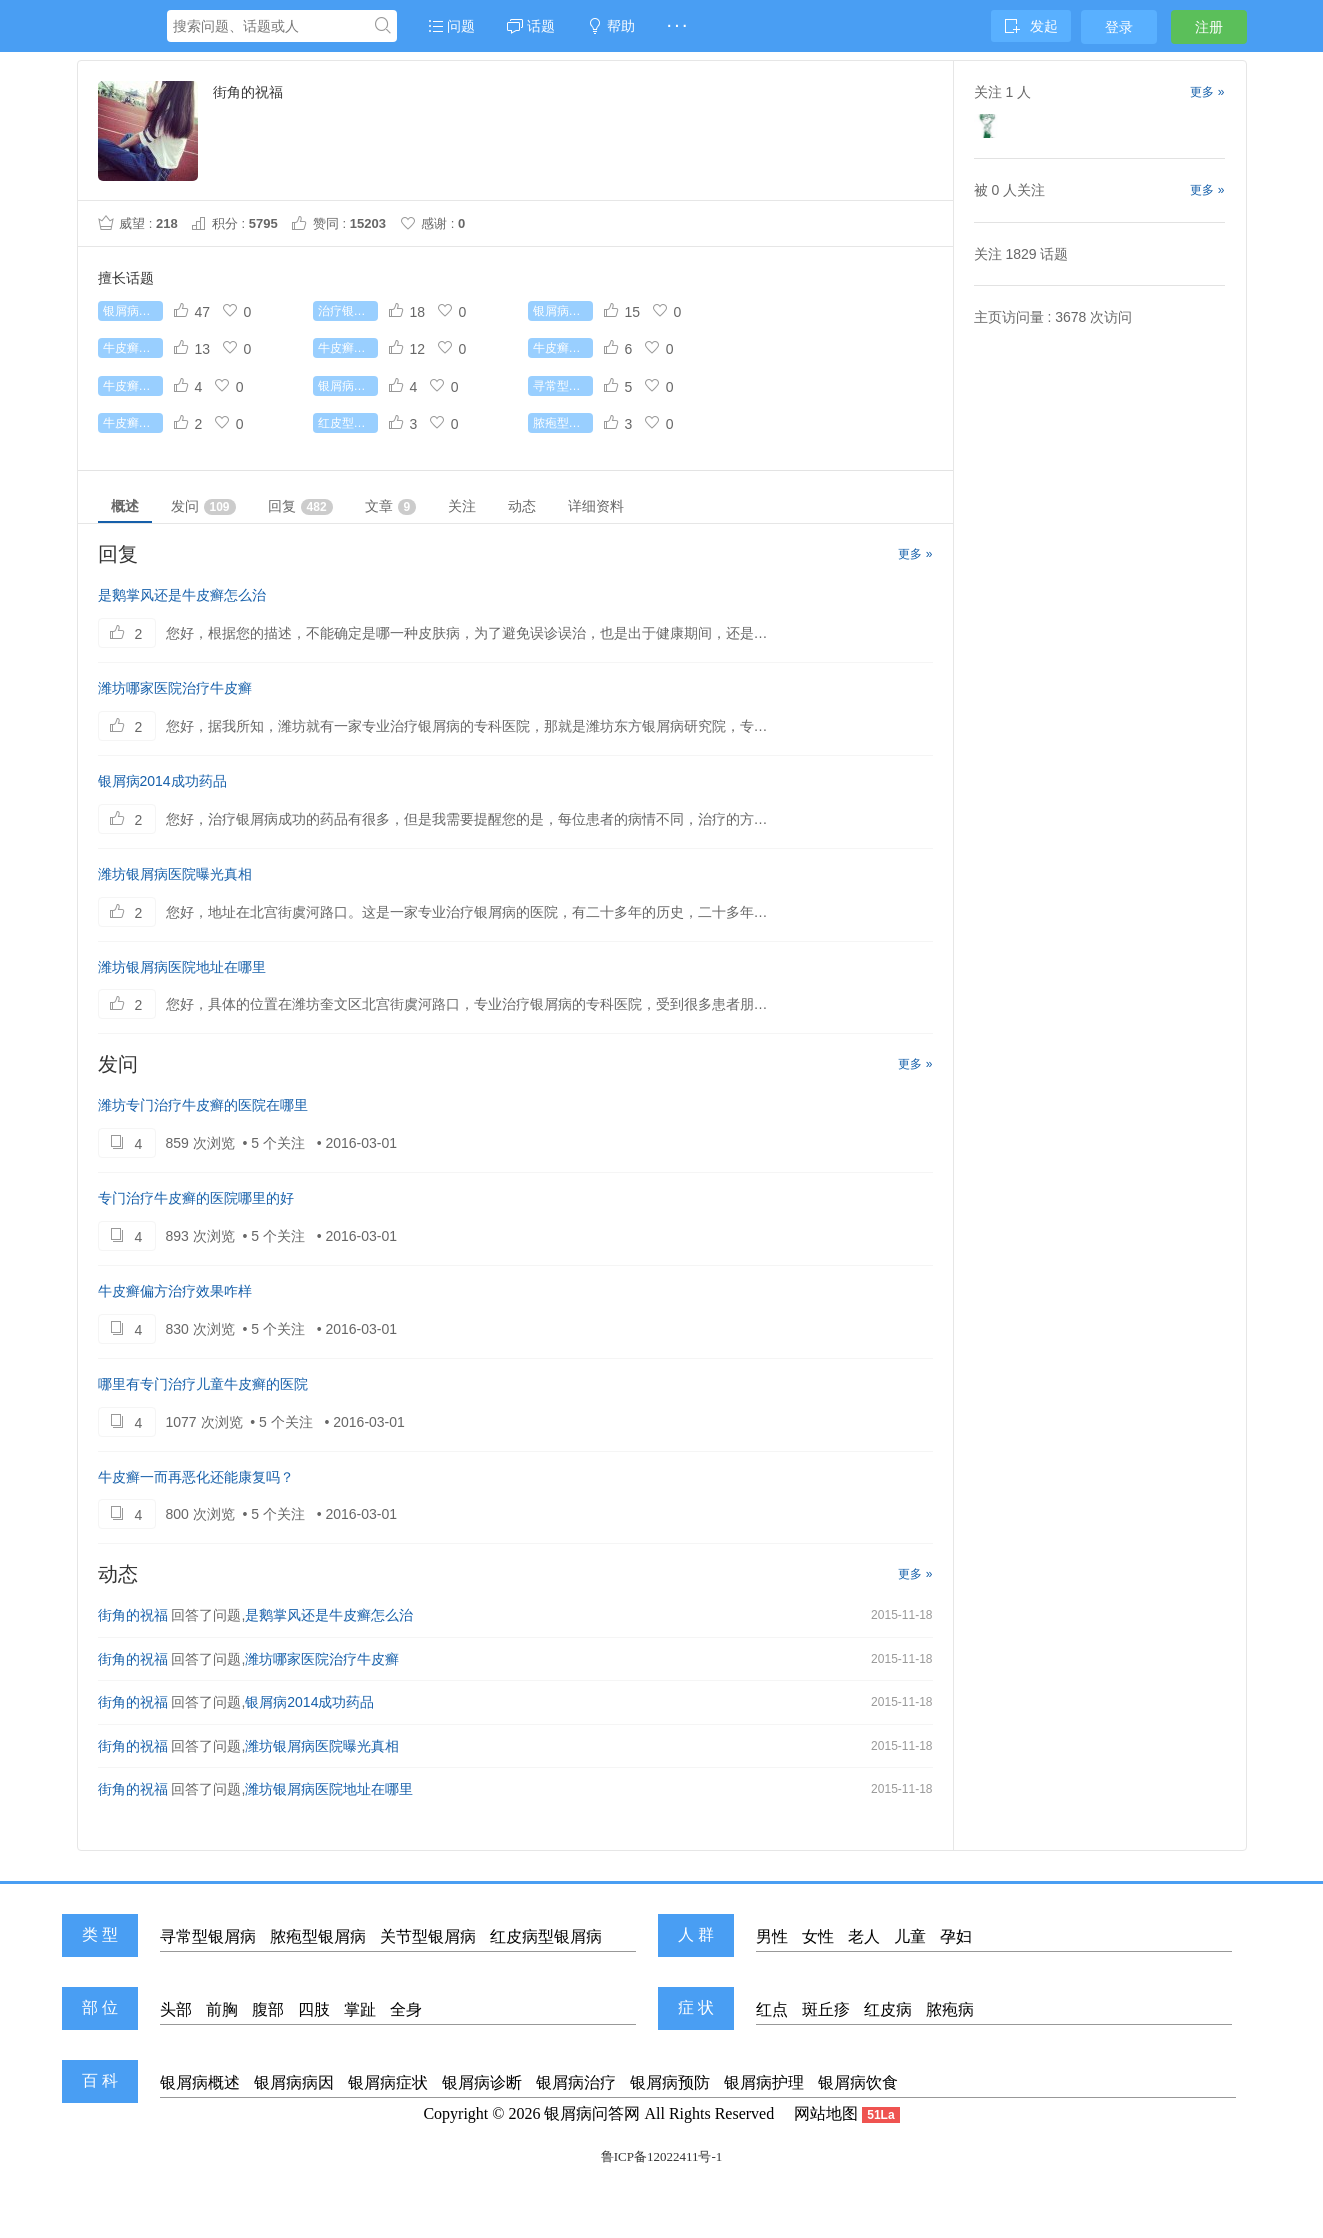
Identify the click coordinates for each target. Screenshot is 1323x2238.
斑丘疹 (826, 2009)
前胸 (222, 2009)
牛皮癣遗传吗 (133, 423)
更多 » (915, 554)
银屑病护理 (764, 2082)
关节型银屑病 (428, 1936)
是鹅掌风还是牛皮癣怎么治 (182, 595)
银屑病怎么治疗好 (133, 311)
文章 (391, 506)
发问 (203, 506)
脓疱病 (950, 2009)
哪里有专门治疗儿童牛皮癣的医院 (203, 1384)
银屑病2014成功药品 (162, 781)
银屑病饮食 (858, 2082)
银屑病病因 (294, 2082)
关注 (462, 506)
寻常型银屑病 (563, 386)
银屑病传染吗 (348, 386)
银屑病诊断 (482, 2082)
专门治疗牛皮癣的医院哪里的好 (196, 1198)
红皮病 (888, 2009)
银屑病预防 (670, 2082)
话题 (531, 26)
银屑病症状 (388, 2082)
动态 (522, 506)
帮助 (611, 26)
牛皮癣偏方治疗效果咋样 (175, 1291)
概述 (125, 506)
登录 (1119, 27)
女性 (818, 1936)
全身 (406, 2009)
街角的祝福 (133, 1615)
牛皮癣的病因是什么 (563, 348)
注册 (1209, 27)
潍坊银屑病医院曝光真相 (175, 874)
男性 (772, 1936)
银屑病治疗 (576, 2082)
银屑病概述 (200, 2082)
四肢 (314, 2009)
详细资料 (596, 506)
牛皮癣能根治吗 (133, 348)
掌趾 (360, 2009)
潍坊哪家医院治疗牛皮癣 (175, 688)
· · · (676, 26)
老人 (864, 1936)
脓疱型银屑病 (563, 423)
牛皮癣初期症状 (348, 348)
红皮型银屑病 (348, 423)
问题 (452, 26)
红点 (772, 2009)
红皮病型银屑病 (546, 1936)
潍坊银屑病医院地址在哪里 (182, 967)
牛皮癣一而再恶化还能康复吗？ (196, 1477)
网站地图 (826, 2113)
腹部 (268, 2009)
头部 (176, 2009)
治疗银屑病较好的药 (348, 311)
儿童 (910, 1936)
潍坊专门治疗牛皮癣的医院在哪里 (203, 1105)
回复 (300, 506)
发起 (1031, 26)
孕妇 (956, 1936)
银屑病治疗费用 (563, 311)
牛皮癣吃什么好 (133, 386)
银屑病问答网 (592, 2113)
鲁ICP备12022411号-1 (662, 2156)
